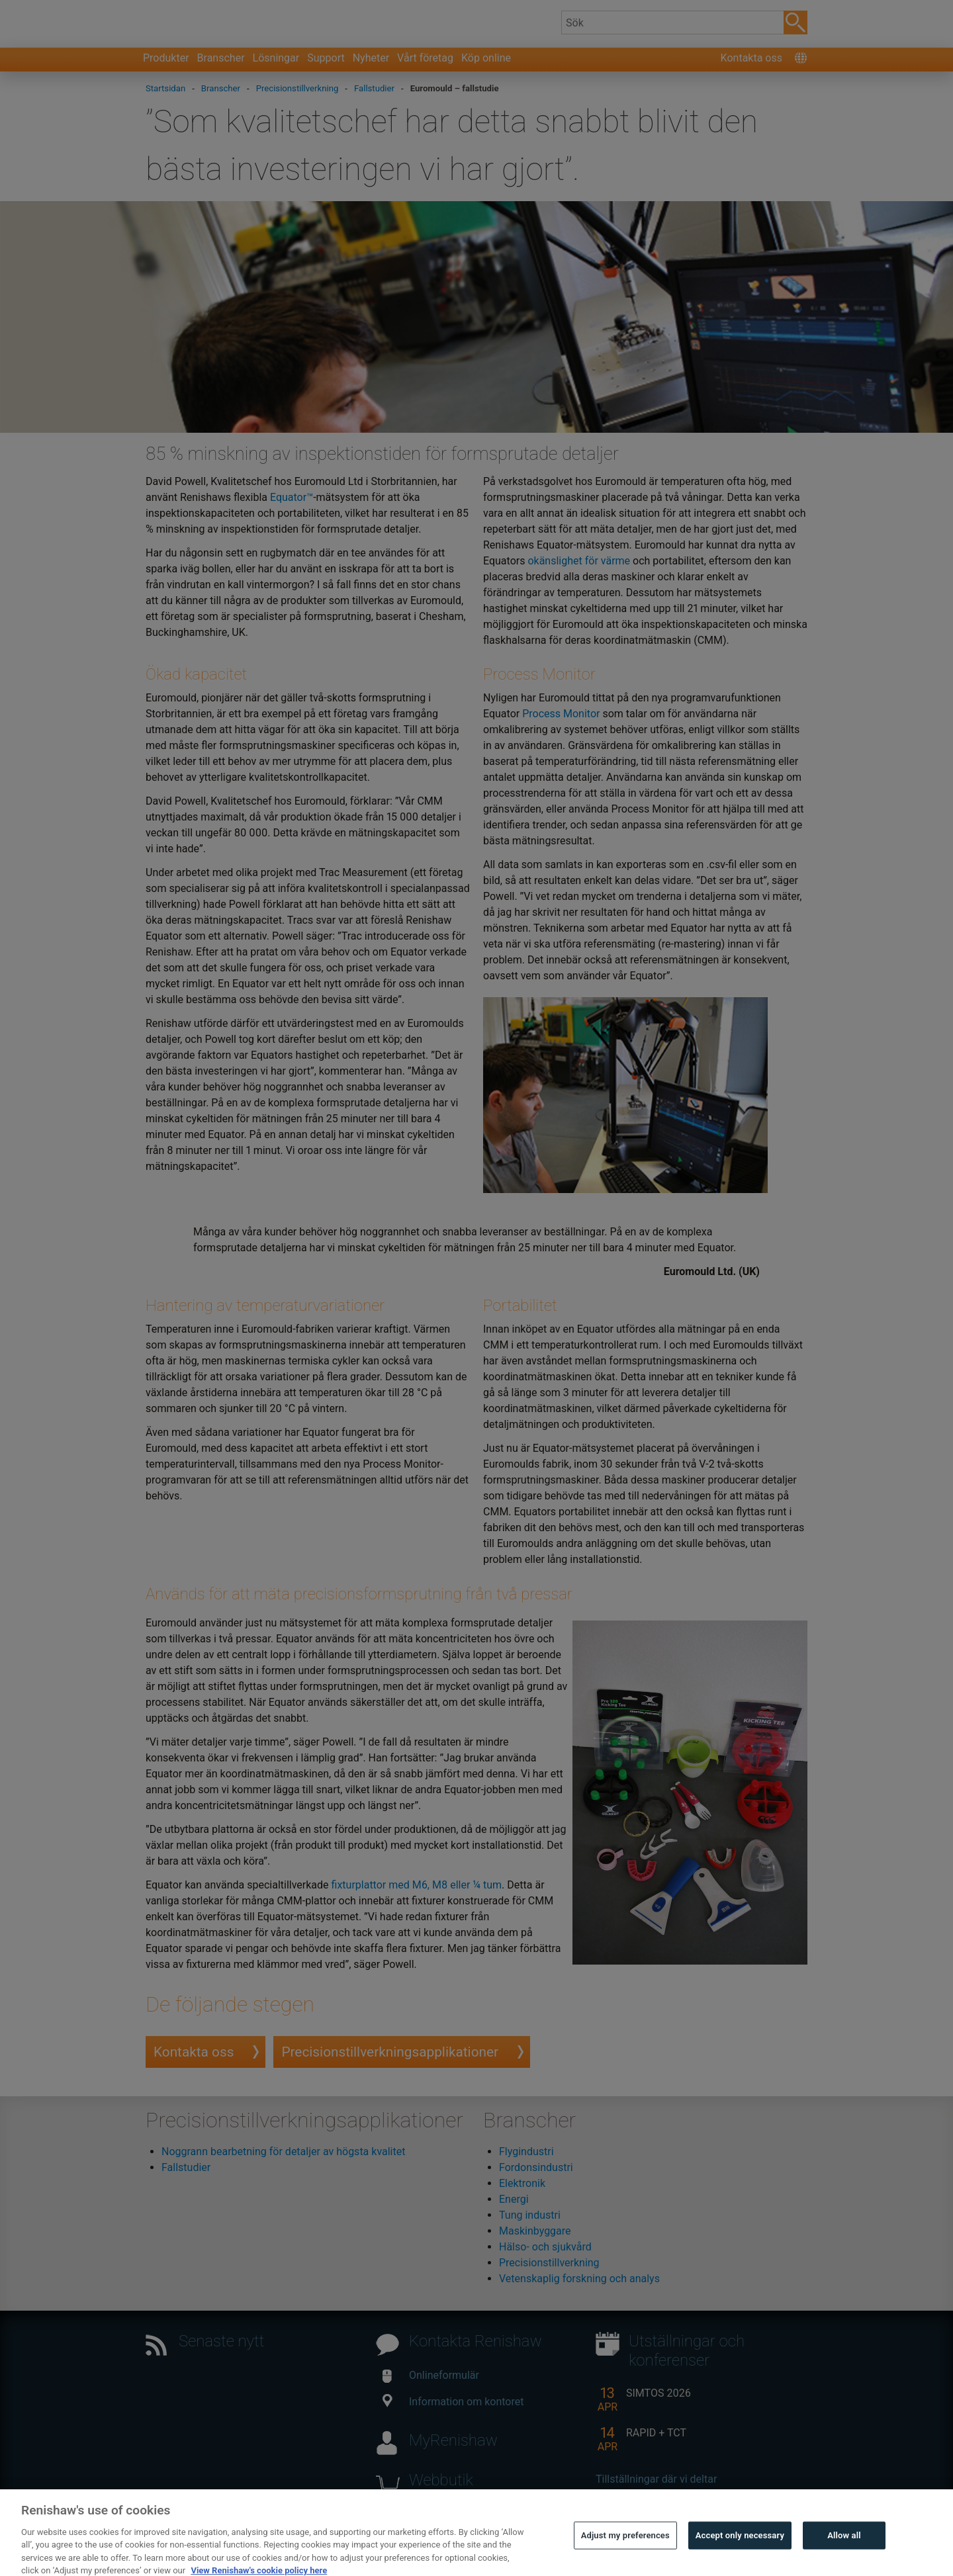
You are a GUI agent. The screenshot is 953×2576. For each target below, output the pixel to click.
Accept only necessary (740, 2558)
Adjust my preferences (625, 2558)
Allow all (844, 2558)
